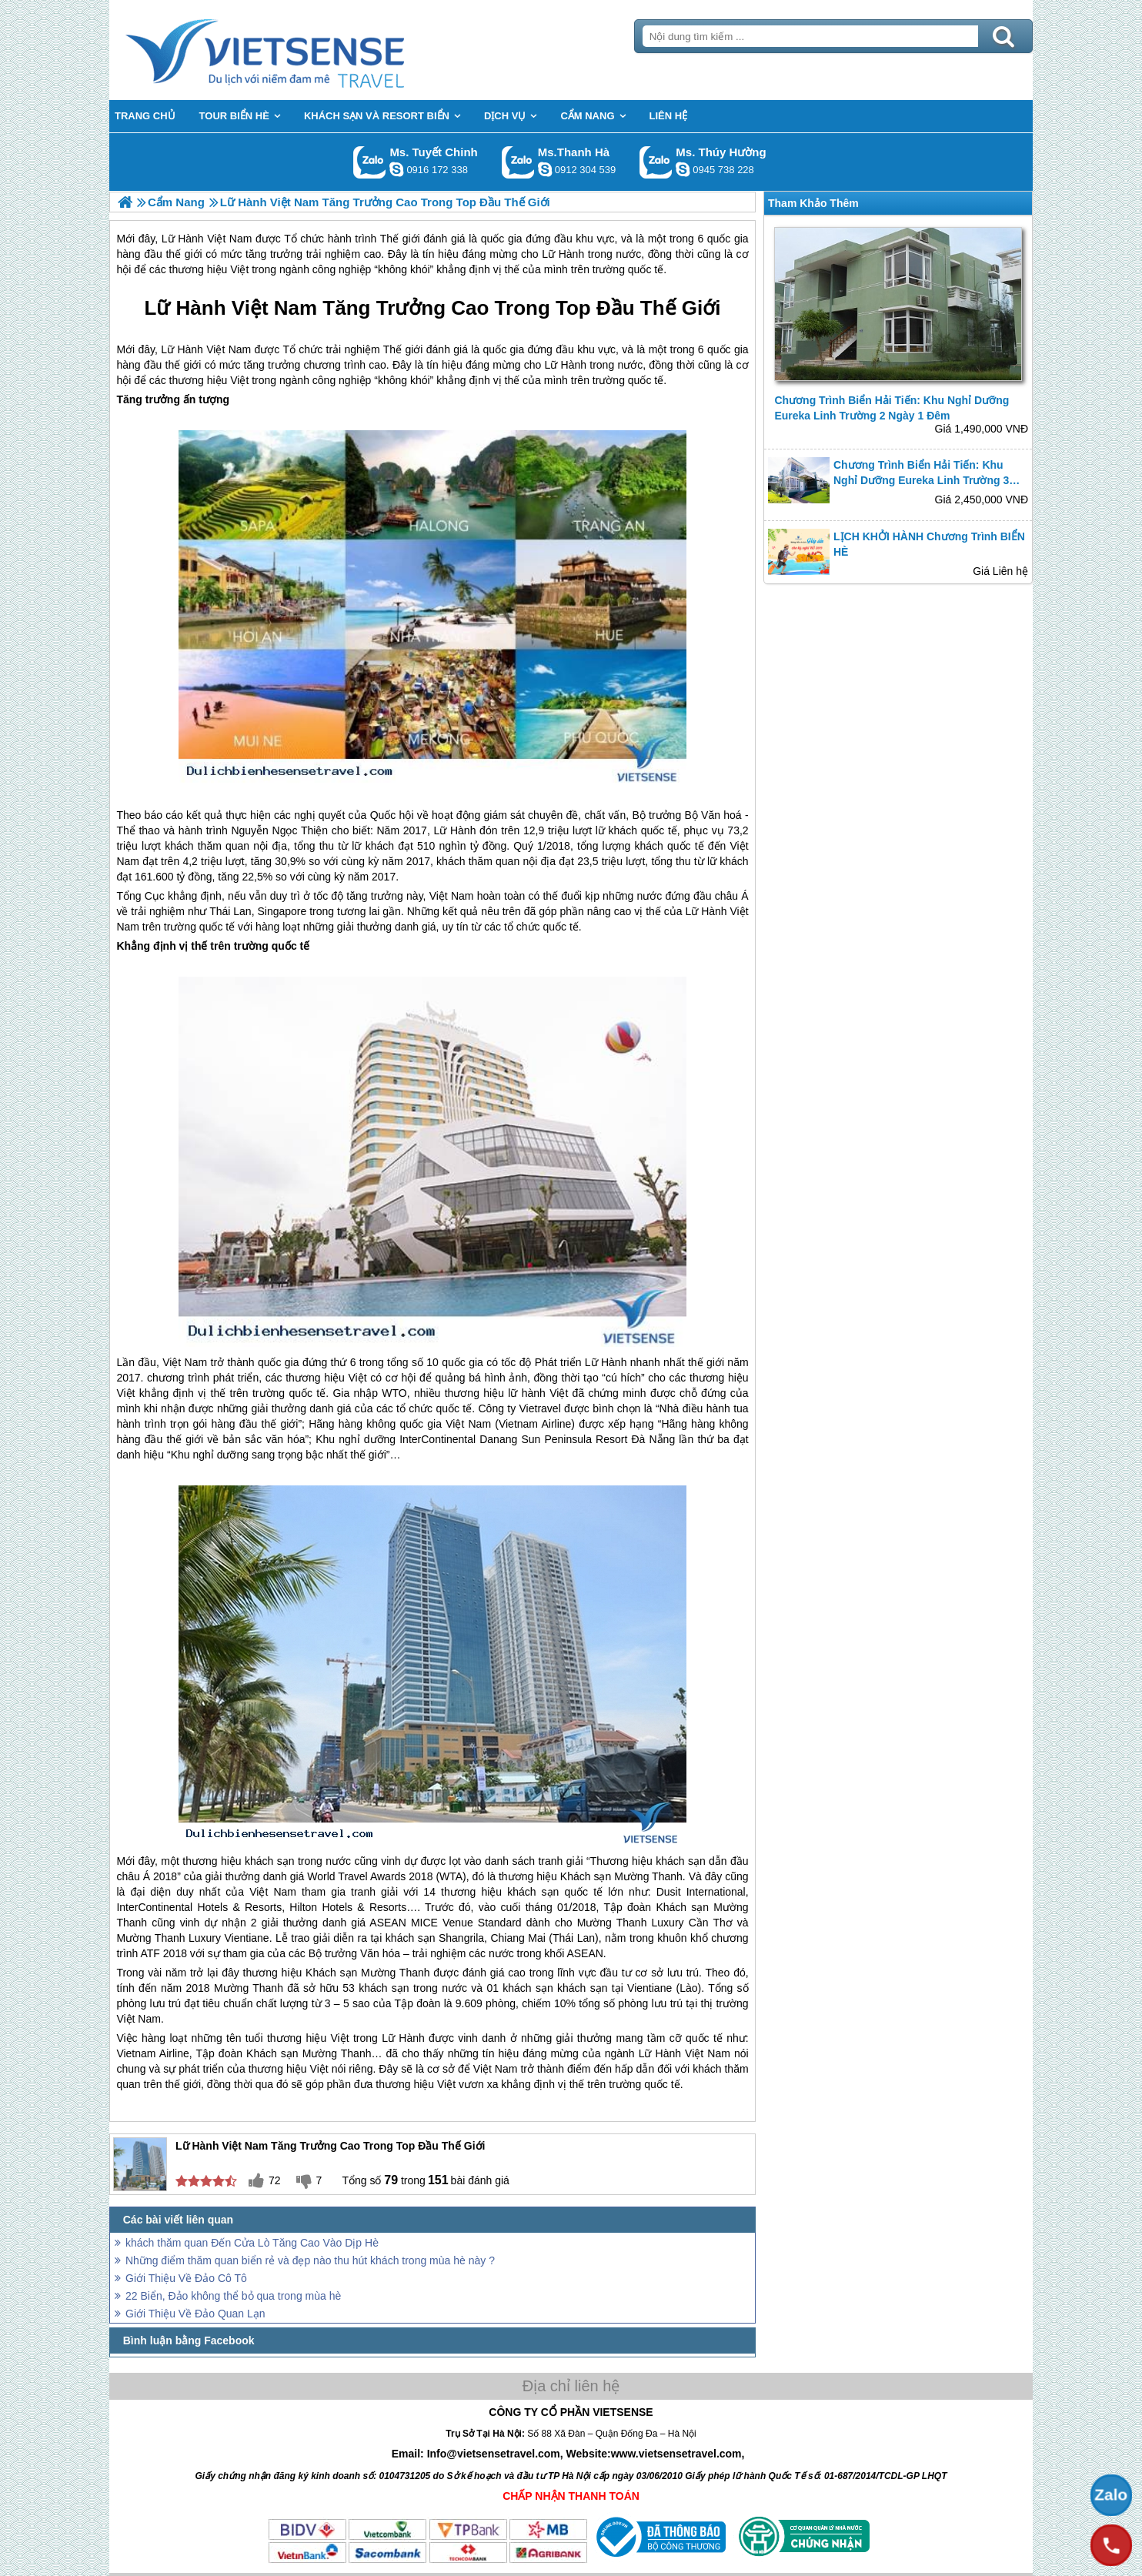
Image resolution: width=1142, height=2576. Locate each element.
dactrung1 (682, 169)
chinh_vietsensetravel (396, 169)
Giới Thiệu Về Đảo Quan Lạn (195, 2313)
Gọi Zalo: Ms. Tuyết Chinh (369, 162)
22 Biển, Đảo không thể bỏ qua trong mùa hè (233, 2296)
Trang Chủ (303, 50)
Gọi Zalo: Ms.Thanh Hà (518, 162)
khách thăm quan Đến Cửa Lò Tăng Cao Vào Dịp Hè (252, 2243)
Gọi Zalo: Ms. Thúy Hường (656, 162)
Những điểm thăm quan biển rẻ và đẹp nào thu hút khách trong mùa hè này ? (310, 2260)
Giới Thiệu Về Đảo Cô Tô (186, 2278)
